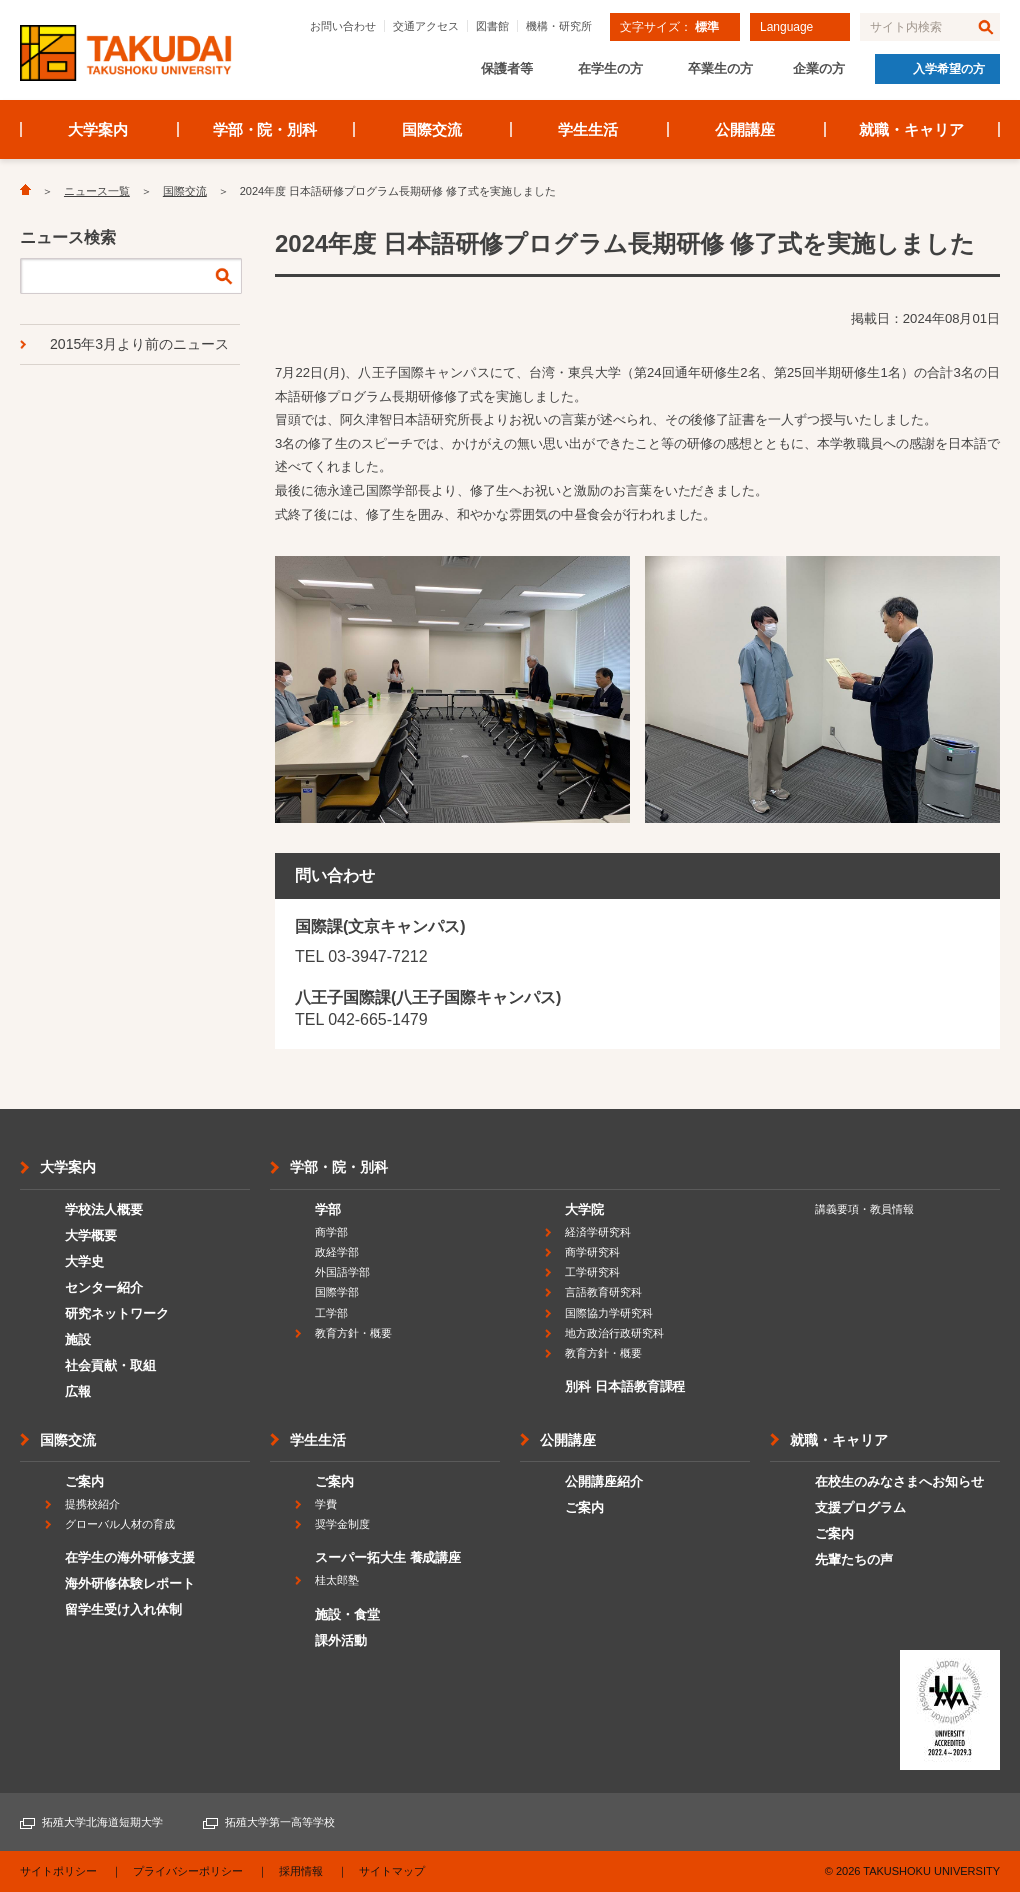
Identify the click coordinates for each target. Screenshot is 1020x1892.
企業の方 (819, 68)
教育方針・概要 (353, 1333)
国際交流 (432, 129)
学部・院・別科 (265, 129)
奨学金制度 (342, 1524)
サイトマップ (392, 1871)
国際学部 (337, 1292)
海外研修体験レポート (130, 1583)
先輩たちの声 (854, 1559)
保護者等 (507, 68)
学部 (328, 1209)
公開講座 (745, 129)
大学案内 (98, 129)
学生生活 (588, 129)
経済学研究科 (598, 1232)
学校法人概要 (104, 1209)
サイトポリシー (58, 1871)
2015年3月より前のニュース (139, 344)
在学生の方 (610, 68)
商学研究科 (592, 1252)
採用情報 (301, 1871)
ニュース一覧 (97, 191)
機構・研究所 (559, 26)
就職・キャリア (911, 129)
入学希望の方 (949, 69)
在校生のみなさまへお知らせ (899, 1481)
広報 (78, 1391)
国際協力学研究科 (609, 1313)
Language (786, 27)
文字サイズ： (669, 27)
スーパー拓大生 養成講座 (388, 1557)
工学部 (331, 1313)
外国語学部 (342, 1272)
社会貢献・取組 (110, 1365)
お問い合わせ (343, 26)
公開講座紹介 (604, 1481)
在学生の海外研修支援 (130, 1557)
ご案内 (84, 1481)
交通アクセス (426, 26)
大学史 (84, 1261)
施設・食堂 (347, 1614)
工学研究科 (592, 1272)
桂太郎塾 (337, 1580)
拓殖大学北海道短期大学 (102, 1822)
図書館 (492, 26)
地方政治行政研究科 (614, 1333)
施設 (78, 1339)
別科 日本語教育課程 (625, 1386)
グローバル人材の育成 (120, 1524)
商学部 (331, 1232)
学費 (326, 1504)
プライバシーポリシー (188, 1871)
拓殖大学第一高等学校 (280, 1822)
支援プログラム (860, 1507)
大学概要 (91, 1235)
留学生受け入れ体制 (123, 1609)
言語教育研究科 (603, 1292)
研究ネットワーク (117, 1313)
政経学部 (337, 1252)
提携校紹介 (92, 1504)
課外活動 (341, 1640)
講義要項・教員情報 (864, 1209)
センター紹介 (104, 1287)
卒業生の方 (720, 68)
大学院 (584, 1209)
